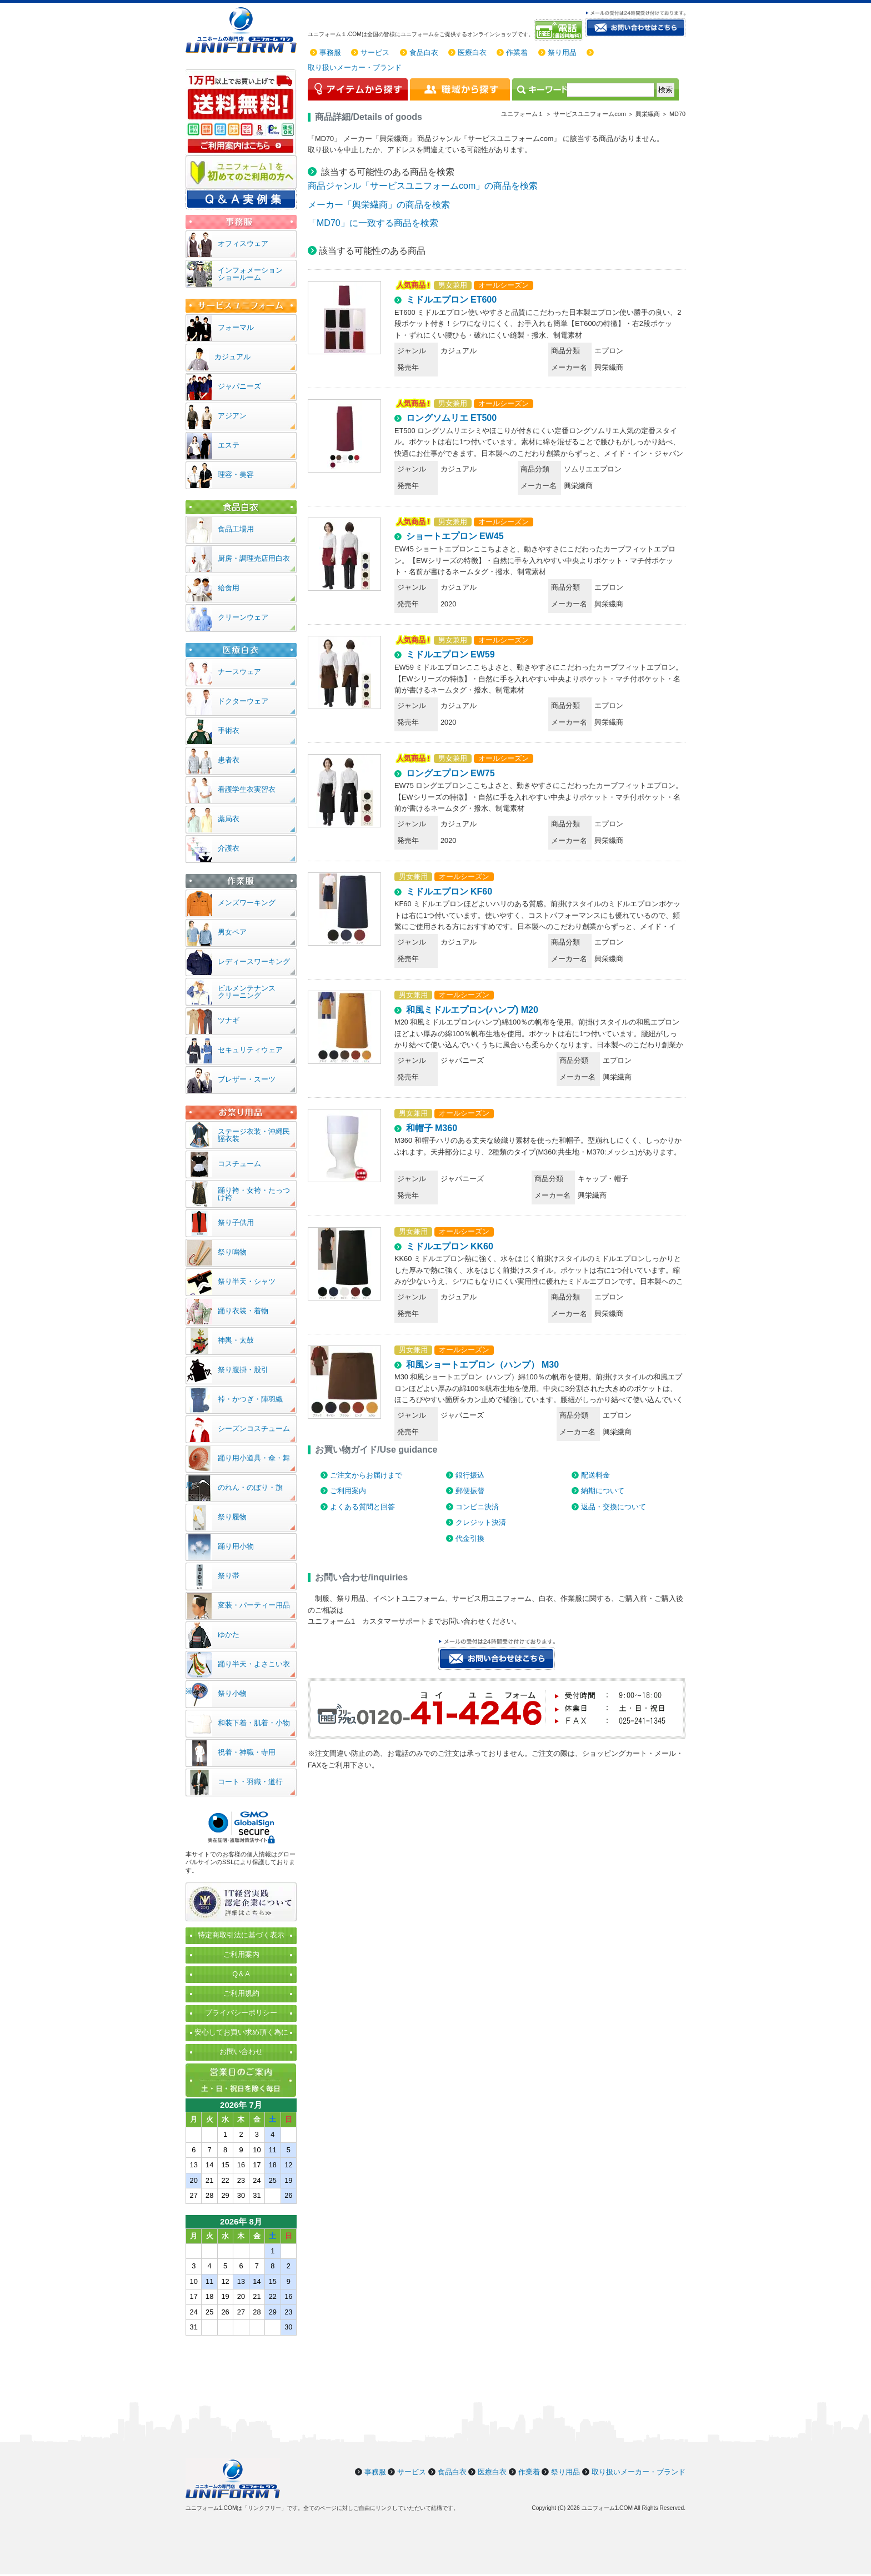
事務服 (330, 52)
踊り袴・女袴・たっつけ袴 (254, 1194)
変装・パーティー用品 (254, 1605)
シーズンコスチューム (254, 1428)
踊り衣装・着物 (243, 1311)
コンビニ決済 (477, 1507)
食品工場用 (236, 529)
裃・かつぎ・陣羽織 (250, 1399)
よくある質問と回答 (362, 1507)
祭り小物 (232, 1693)
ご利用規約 (241, 1993)
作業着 (517, 52)
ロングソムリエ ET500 (451, 418)
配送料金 (595, 1475)
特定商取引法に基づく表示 (241, 1935)
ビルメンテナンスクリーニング (247, 992)
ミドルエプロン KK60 (449, 1246)
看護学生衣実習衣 (247, 789)
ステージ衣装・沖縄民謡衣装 (254, 1135)
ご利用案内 (348, 1491)
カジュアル (232, 357)
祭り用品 (562, 52)
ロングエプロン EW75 (450, 773)
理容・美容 (236, 474)
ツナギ (228, 1020)
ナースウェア (239, 671)
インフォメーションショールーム (250, 274)
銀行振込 (469, 1475)
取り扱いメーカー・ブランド (355, 67)
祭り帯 (228, 1575)
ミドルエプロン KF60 (449, 891)
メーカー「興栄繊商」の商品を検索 (379, 204)
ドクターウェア (243, 701)
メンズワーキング (247, 902)
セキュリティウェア (250, 1050)
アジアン (232, 415)
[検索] (610, 90)
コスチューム (239, 1163)
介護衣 (228, 848)
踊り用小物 (236, 1546)
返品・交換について (613, 1507)
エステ (228, 445)
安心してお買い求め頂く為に (241, 2032)
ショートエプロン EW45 (455, 536)
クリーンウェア (243, 617)
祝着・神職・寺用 (247, 1752)
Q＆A (241, 1974)
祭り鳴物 (232, 1252)
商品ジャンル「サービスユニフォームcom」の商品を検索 (423, 185)
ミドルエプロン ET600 (451, 299)
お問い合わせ (241, 2051)
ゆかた (228, 1634)
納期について (602, 1491)
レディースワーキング (254, 961)
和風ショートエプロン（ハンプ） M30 (482, 1364)
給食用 (228, 588)
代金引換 (469, 1538)
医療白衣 (472, 52)
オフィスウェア (243, 243)
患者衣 (228, 760)
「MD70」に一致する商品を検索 (373, 223)
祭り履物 (232, 1517)
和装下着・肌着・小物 (254, 1723)
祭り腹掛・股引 (243, 1369)
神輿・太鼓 (236, 1340)
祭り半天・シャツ (247, 1281)
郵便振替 (469, 1491)
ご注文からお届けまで (366, 1475)
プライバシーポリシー (241, 2012)
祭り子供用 (236, 1222)
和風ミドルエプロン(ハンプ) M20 (472, 1010)
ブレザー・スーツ (247, 1079)
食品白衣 (423, 52)
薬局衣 (228, 819)
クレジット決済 (480, 1522)
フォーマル (236, 327)
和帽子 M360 (431, 1128)
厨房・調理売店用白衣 (254, 558)
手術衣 (228, 730)
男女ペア (232, 932)
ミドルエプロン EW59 (450, 654)
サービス (375, 52)
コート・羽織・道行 (250, 1781)
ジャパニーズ (239, 386)
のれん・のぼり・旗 (250, 1487)
